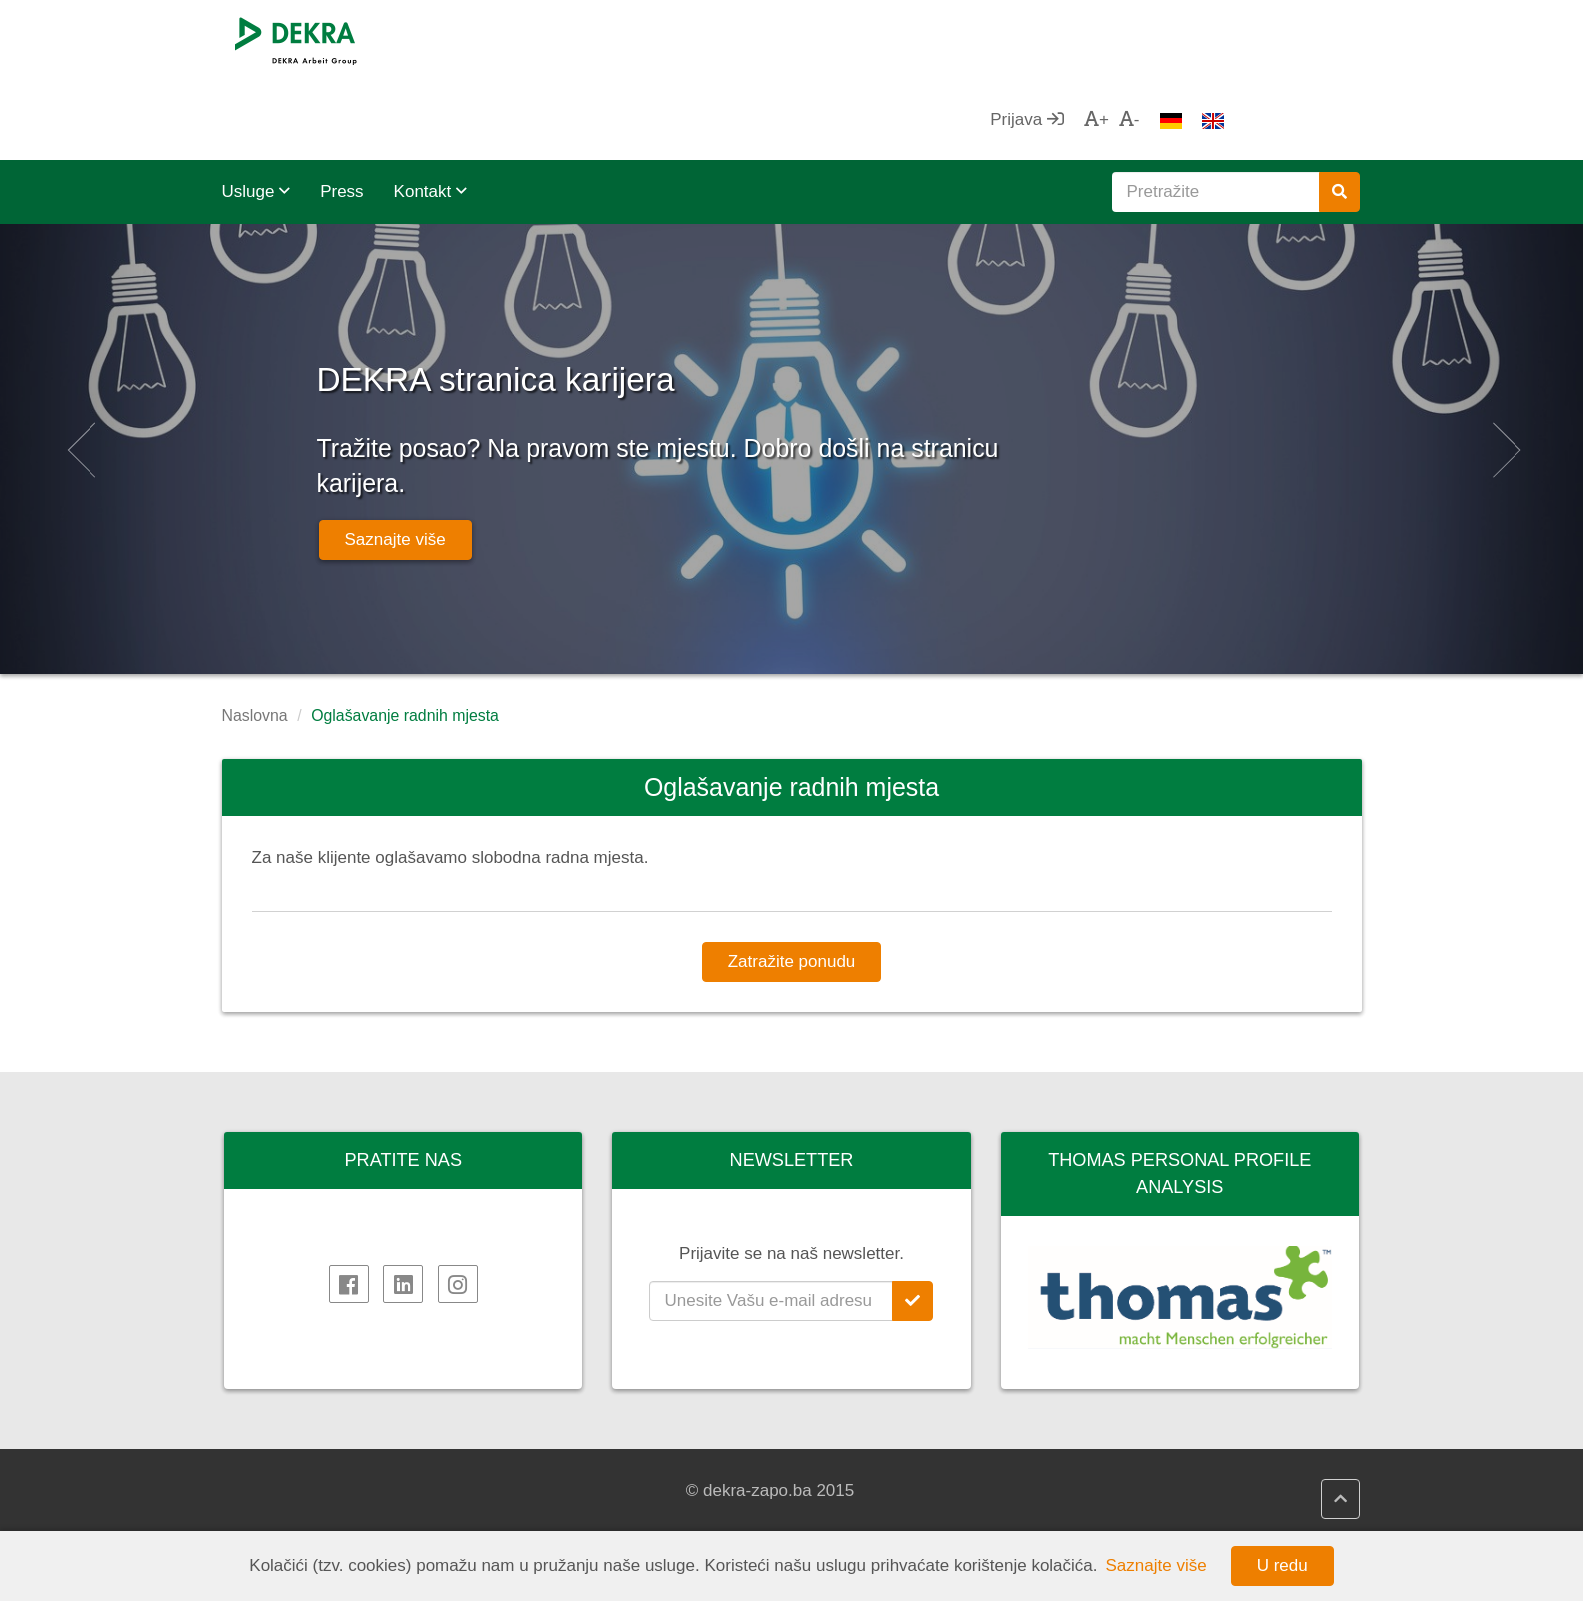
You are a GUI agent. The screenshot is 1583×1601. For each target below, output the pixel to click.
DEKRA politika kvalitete (625, 1515)
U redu (1282, 1565)
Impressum (284, 1515)
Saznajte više (395, 459)
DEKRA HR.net (591, 1466)
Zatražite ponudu (792, 881)
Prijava (1162, 39)
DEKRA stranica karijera (655, 289)
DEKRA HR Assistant (614, 1491)
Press (341, 111)
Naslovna (255, 635)
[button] (79, 369)
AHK (844, 1466)
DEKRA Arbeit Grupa (321, 1491)
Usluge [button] (256, 111)
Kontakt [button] (430, 111)
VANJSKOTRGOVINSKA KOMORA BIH (921, 1501)
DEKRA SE (284, 1466)
